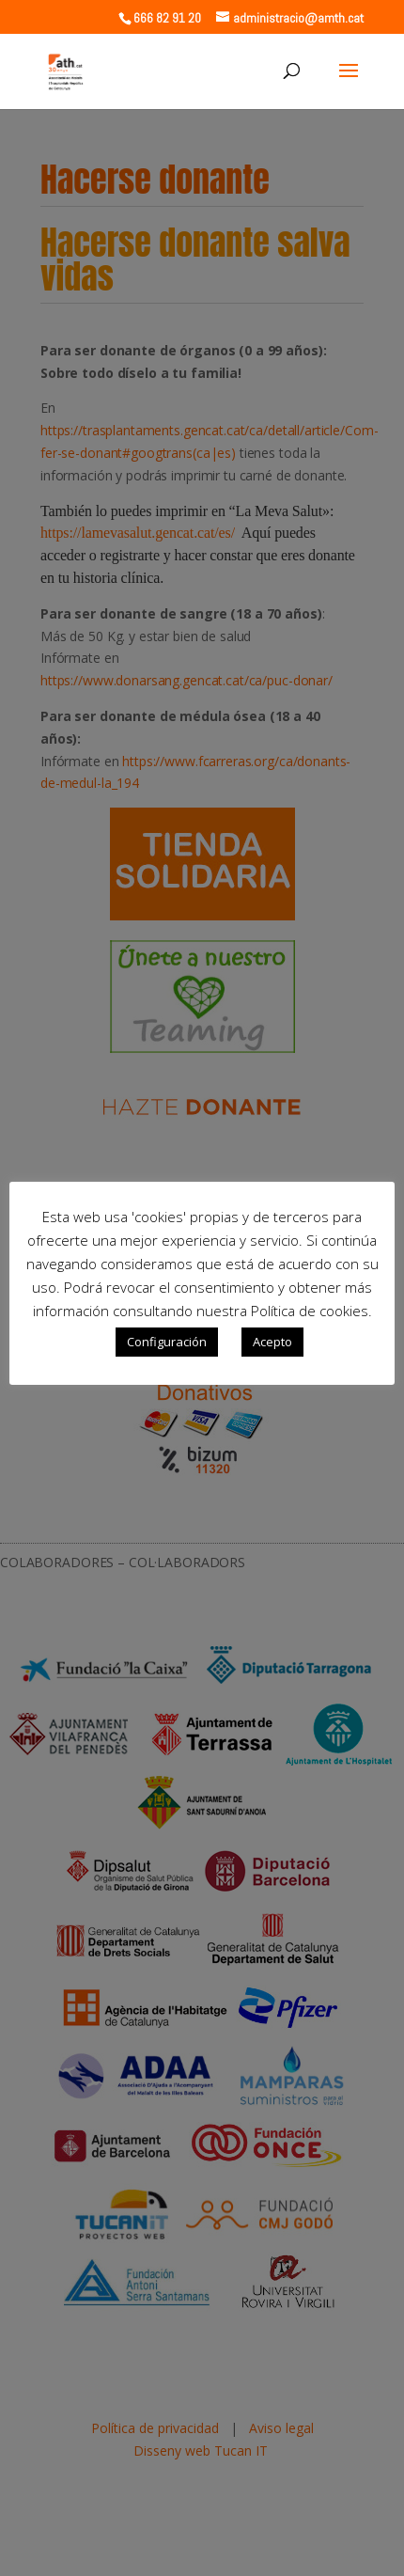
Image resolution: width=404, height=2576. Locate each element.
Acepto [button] (272, 1341)
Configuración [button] (167, 1341)
